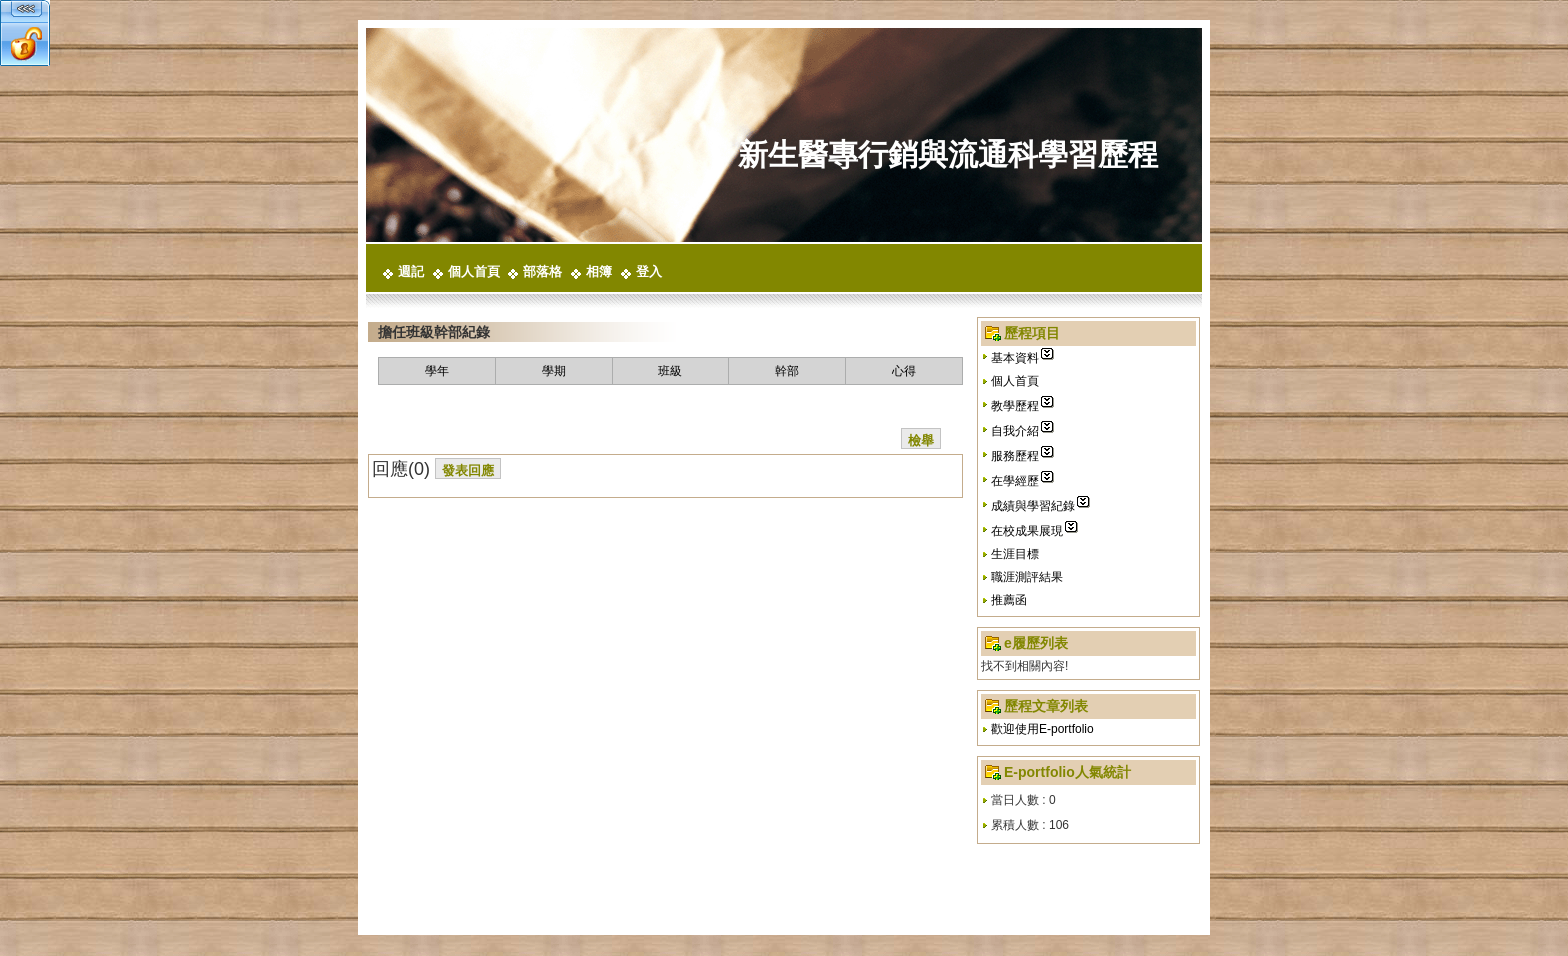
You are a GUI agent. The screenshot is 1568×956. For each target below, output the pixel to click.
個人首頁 (474, 271)
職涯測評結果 (1027, 577)
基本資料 (1015, 358)
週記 (411, 271)
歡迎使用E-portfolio (1042, 729)
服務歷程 (1015, 456)
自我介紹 (1015, 431)
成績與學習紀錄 (1033, 506)
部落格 (542, 271)
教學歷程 (1015, 406)
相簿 (599, 271)
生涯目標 (1015, 554)
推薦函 (1009, 600)
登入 (649, 271)
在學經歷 (1015, 481)
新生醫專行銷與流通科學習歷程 (948, 154)
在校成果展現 (1027, 531)
